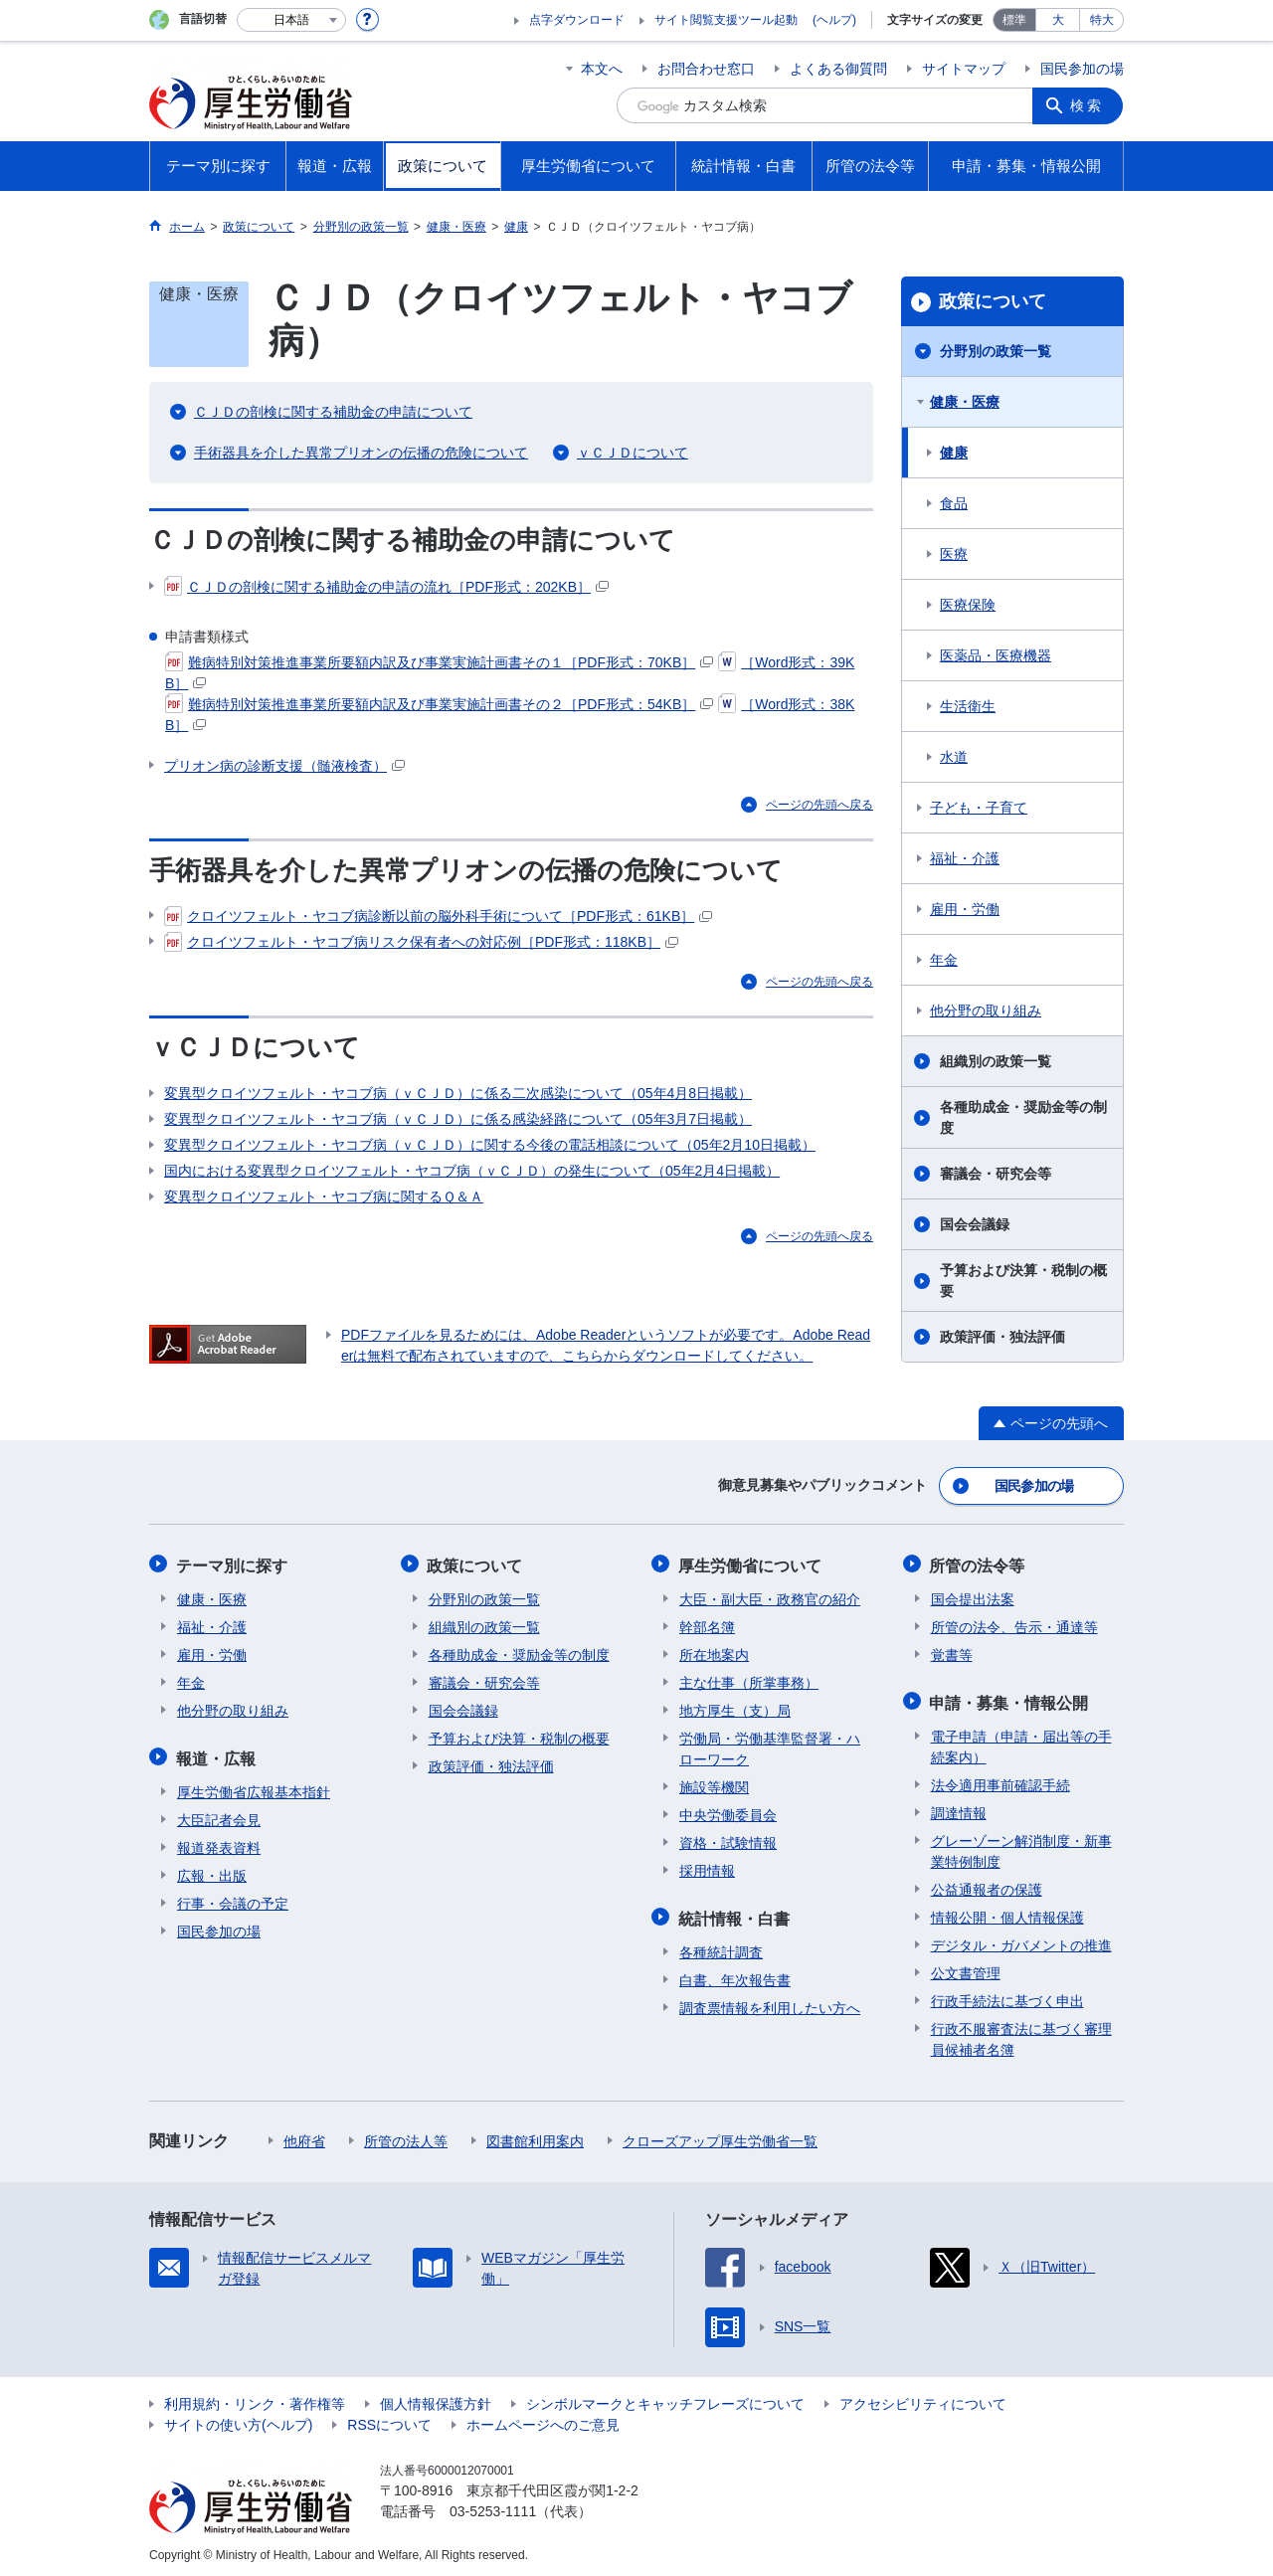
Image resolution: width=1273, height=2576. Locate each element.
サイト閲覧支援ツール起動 (726, 20)
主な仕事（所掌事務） (748, 1680)
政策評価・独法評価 (1002, 1337)
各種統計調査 (721, 1947)
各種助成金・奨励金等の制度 (1023, 1117)
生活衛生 (968, 706)
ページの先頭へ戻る (819, 805)
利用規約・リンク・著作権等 (254, 2399)
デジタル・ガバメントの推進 (1021, 1940)
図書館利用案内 (535, 2136)
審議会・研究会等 (995, 1174)
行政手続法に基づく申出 (1007, 1996)
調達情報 (959, 1808)
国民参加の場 (1082, 69)
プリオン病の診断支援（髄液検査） (284, 766)
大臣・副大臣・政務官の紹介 (769, 1596)
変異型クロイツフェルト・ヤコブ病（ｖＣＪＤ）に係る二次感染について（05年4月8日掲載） (458, 1093)
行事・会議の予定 (232, 1899)
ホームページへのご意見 (543, 2420)
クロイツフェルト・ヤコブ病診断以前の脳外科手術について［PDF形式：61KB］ (438, 916)
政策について (992, 301)
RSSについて (389, 2420)
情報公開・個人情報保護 (1007, 1913)
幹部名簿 (707, 1624)
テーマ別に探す (232, 1563)
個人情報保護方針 (435, 2399)
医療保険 (968, 605)
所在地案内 (714, 1652)
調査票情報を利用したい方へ (769, 2003)
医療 (954, 554)
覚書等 (952, 1652)
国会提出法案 (972, 1596)
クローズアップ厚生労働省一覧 (720, 2136)
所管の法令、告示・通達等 (1014, 1624)
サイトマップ (963, 69)
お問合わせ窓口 (706, 69)
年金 (944, 960)
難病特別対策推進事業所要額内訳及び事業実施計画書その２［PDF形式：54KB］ (439, 704)
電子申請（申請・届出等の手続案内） (1021, 1742)
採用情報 (707, 1868)
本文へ (602, 69)
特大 (1102, 20)
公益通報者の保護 (986, 1885)
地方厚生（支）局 (735, 1708)
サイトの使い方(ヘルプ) (238, 2420)
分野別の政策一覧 (995, 351)
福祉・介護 (965, 858)
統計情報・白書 (735, 1914)
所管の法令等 (978, 1563)
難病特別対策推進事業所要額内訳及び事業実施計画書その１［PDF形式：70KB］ (439, 662)
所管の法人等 (406, 2136)
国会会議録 (974, 1224)
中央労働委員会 (728, 1812)
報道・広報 (217, 1754)
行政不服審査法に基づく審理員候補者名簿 (1021, 2034)
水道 (954, 757)
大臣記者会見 (219, 1815)
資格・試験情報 (728, 1840)
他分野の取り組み (985, 1010)
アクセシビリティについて (922, 2399)
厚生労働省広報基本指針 (253, 1787)
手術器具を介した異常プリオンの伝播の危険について (361, 452)
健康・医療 (965, 402)
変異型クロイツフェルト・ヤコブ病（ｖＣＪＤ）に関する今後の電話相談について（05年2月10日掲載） (490, 1145)
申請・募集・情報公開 (1010, 1698)
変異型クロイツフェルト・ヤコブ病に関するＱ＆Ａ (323, 1196)
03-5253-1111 (493, 2506)
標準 (1014, 20)
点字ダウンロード (577, 20)
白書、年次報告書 (735, 1975)
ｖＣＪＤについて (632, 452)
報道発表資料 (219, 1843)
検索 (1088, 105)
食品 (954, 503)
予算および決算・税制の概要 (1023, 1280)
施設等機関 (714, 1784)
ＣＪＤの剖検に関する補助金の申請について (333, 412)
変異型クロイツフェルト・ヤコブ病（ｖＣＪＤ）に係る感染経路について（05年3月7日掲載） (458, 1119)
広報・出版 (212, 1871)
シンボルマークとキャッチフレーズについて (665, 2399)
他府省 (304, 2136)
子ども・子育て (978, 808)
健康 (954, 452)
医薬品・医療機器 (995, 655)
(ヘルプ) (834, 20)
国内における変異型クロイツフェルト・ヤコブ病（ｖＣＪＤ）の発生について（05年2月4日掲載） (472, 1171)
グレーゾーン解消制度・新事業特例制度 (1021, 1846)
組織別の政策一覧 (995, 1061)
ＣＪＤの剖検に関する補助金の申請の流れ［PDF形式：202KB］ (386, 587)
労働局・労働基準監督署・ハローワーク (769, 1746)
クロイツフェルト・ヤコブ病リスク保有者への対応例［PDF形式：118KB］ (421, 942)
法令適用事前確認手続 (1000, 1780)
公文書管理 (965, 1968)
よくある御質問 (838, 69)
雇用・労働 (965, 909)
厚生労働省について (750, 1563)
